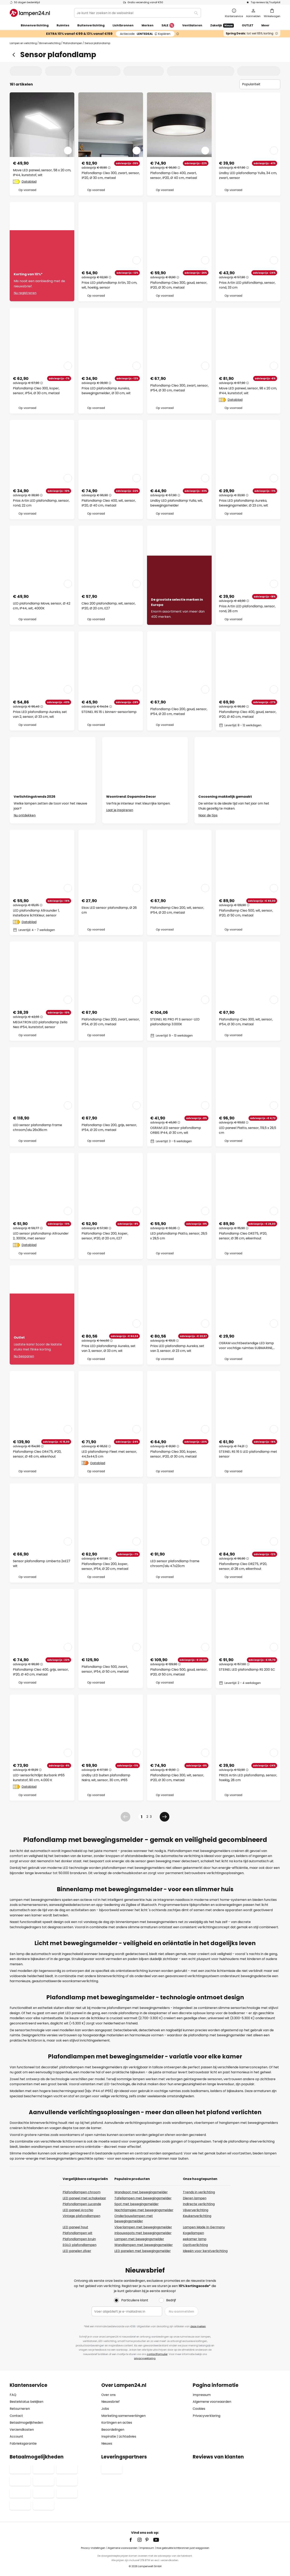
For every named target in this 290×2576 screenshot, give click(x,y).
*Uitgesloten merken (185, 1317)
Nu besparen (185, 1310)
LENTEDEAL (185, 1298)
